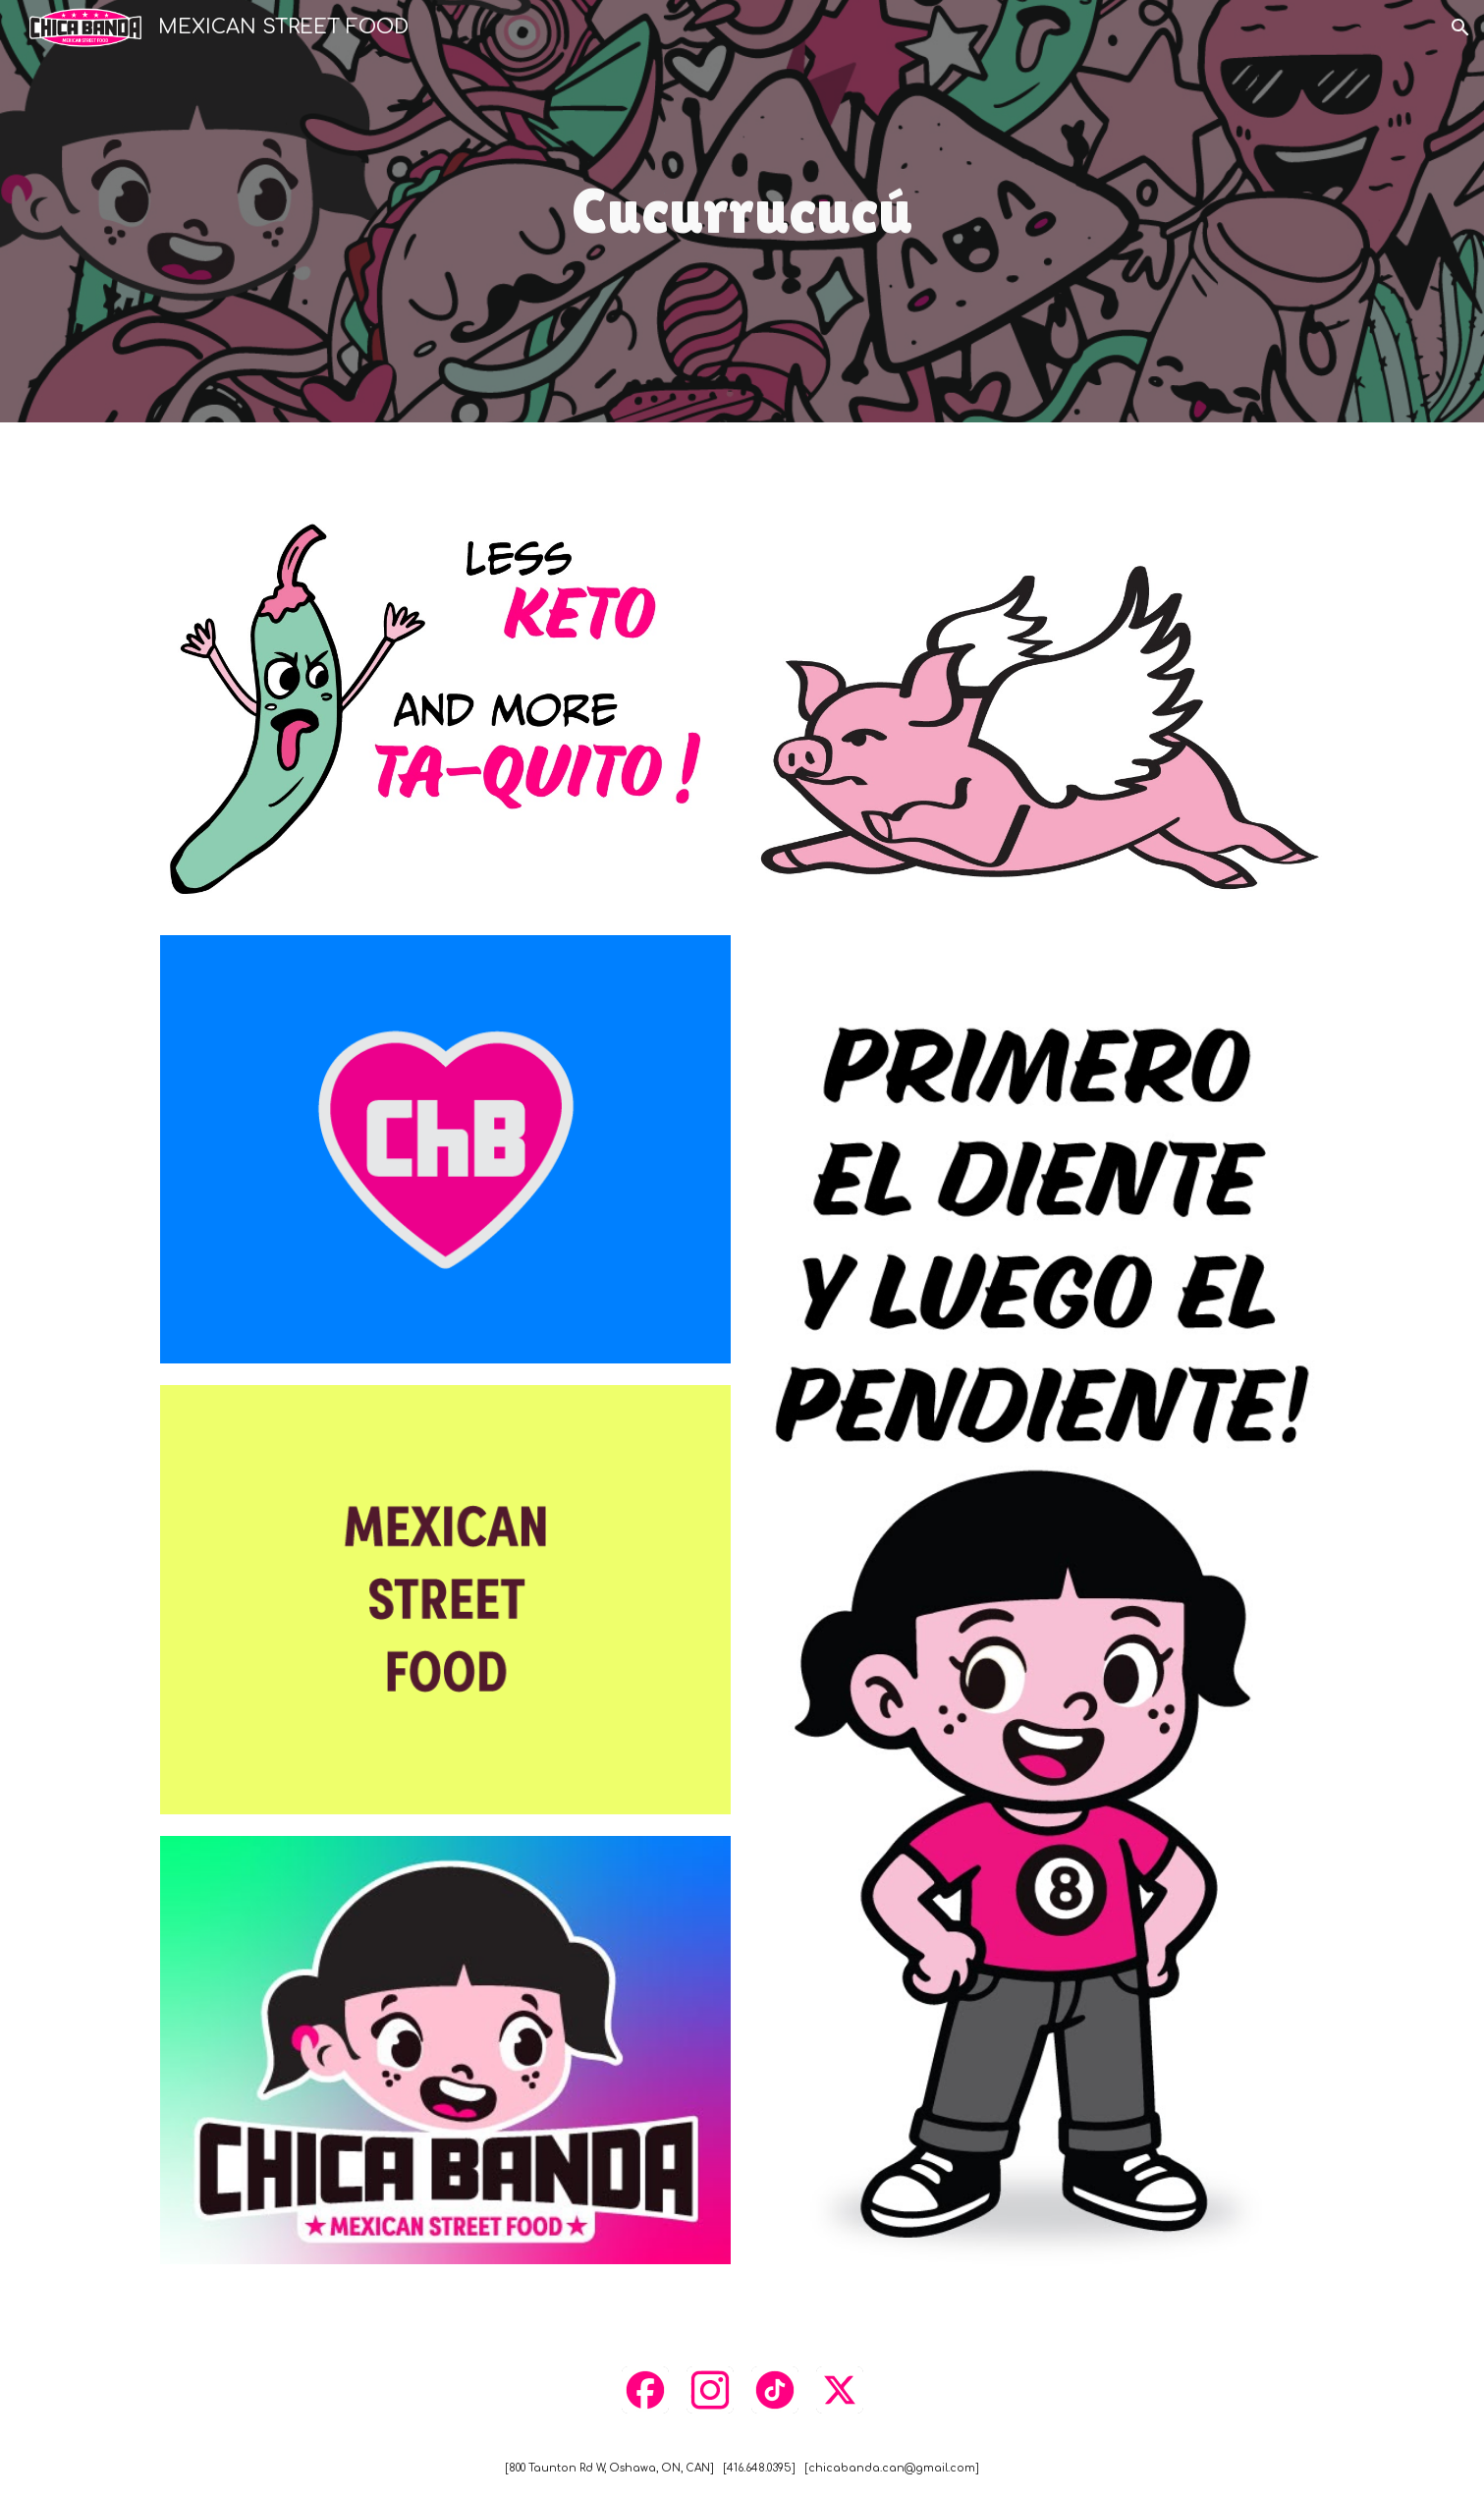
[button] (1460, 27)
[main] (742, 211)
